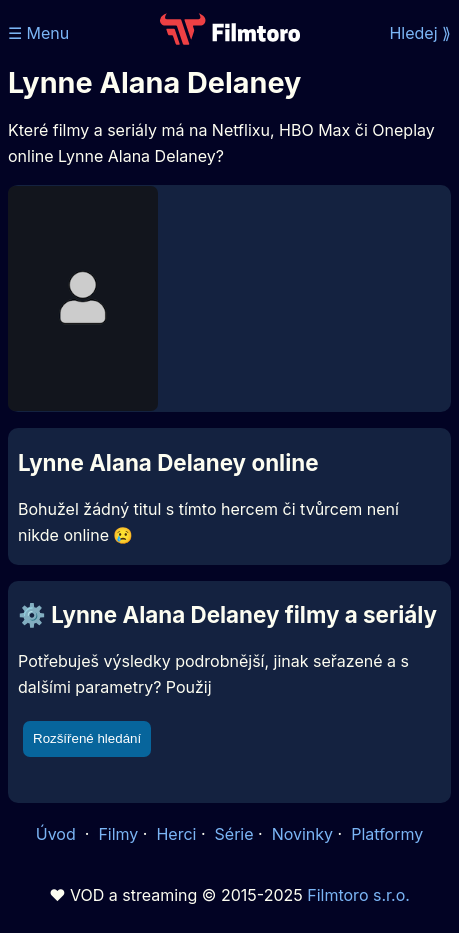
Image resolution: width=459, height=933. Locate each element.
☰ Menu (38, 33)
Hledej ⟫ (420, 33)
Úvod (58, 834)
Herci (176, 834)
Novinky (302, 834)
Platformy (387, 834)
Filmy (118, 834)
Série (234, 834)
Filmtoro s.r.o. (358, 895)
